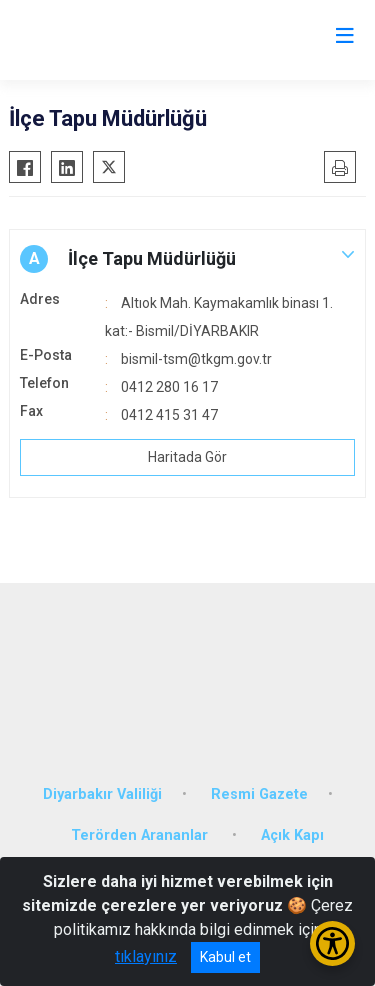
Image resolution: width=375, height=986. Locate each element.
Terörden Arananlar (141, 835)
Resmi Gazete (259, 794)
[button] (187, 259)
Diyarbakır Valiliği (102, 794)
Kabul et (225, 957)
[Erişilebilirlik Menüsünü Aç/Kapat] (332, 943)
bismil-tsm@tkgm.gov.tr (196, 359)
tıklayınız (146, 956)
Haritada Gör (187, 457)
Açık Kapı (292, 835)
